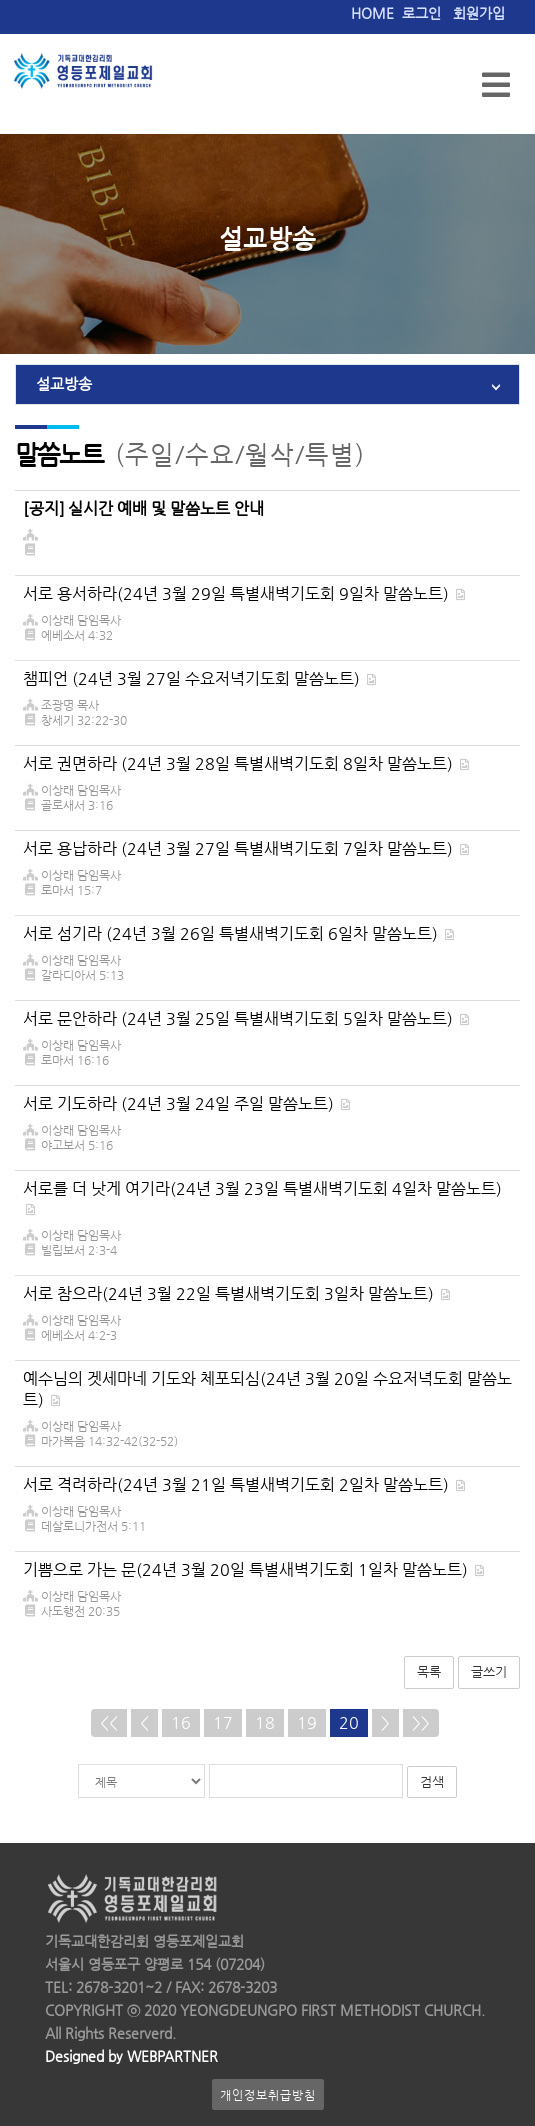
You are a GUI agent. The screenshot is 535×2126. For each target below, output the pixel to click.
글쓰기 (489, 1671)
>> (421, 1722)
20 (349, 1722)
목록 (429, 1671)
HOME (372, 13)
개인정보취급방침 (268, 2094)
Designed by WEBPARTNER (131, 2056)
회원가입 (479, 13)
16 (181, 1722)
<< (109, 1722)
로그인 (421, 13)
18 (265, 1722)
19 (307, 1722)
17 (223, 1722)
